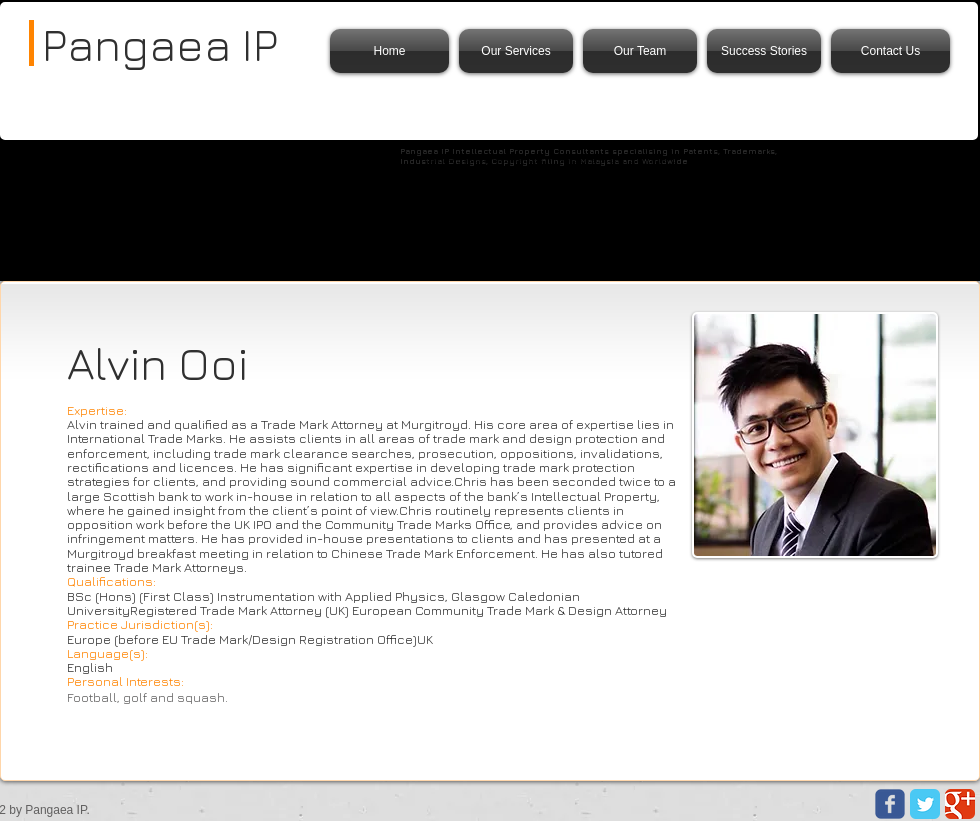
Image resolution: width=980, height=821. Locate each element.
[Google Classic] (960, 804)
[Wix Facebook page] (890, 804)
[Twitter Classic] (925, 804)
